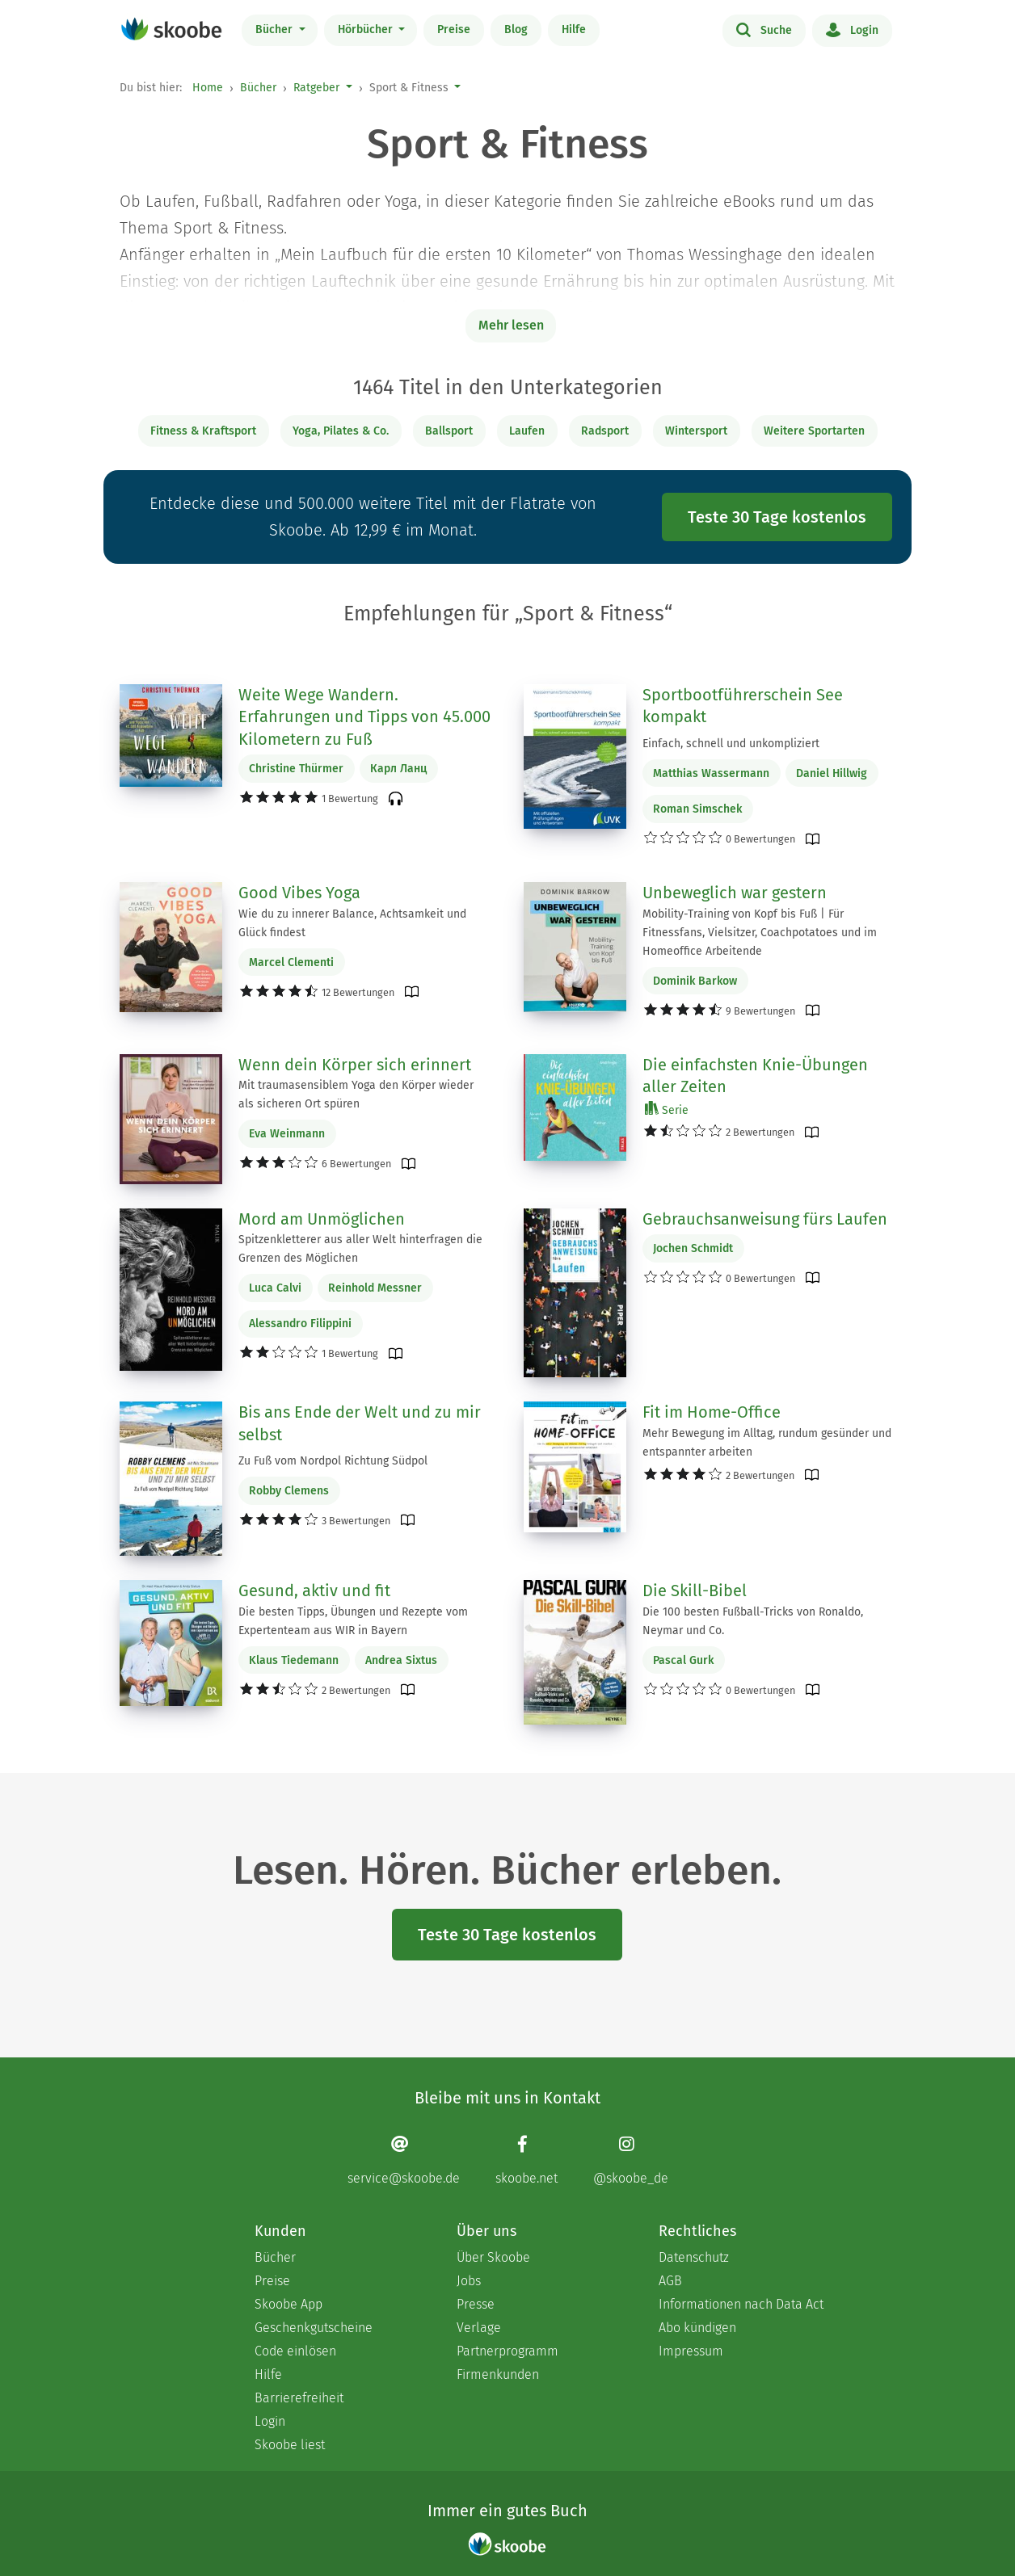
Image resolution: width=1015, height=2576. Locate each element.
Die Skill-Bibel (694, 1590)
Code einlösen (295, 2351)
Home (207, 88)
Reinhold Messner (375, 1288)
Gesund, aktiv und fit (314, 1590)
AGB (670, 2280)
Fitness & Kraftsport (203, 431)
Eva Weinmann (287, 1134)
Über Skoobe (493, 2257)
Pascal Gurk (683, 1660)
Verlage (479, 2327)
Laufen (527, 431)
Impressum (691, 2351)
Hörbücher (367, 29)
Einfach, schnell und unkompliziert (730, 743)
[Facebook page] (526, 2160)
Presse (476, 2304)
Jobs (469, 2280)
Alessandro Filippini (300, 1323)
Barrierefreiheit (299, 2398)
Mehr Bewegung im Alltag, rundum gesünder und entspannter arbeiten (766, 1443)
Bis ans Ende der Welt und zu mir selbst (359, 1423)
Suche (764, 29)
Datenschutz (694, 2257)
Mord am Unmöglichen (321, 1219)
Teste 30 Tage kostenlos (777, 517)
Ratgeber (316, 88)
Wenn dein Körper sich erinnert (354, 1064)
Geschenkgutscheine (314, 2327)
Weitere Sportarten (814, 431)
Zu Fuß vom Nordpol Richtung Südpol (332, 1461)
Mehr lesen (511, 325)
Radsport (605, 431)
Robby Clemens (289, 1491)
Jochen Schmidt (693, 1248)
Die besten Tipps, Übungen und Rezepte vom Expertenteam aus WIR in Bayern (353, 1621)
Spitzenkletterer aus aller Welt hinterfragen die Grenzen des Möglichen (360, 1249)
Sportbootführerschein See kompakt (742, 706)
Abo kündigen (697, 2327)
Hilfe (574, 29)
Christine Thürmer (296, 768)
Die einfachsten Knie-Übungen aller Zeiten (755, 1076)
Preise (453, 29)
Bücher (275, 29)
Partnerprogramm (507, 2351)
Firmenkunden (498, 2374)
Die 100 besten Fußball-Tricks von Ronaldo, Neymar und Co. (752, 1621)
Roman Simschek (697, 809)
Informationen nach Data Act (741, 2304)
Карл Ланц (398, 768)
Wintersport (696, 431)
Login (852, 29)
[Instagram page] (630, 2160)
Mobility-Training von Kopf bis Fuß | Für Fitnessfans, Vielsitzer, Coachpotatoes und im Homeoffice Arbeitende (759, 932)
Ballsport (449, 431)
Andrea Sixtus (401, 1660)
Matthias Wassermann (711, 773)
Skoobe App (288, 2304)
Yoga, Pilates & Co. (341, 431)
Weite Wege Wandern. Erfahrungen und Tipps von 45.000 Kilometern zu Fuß (364, 717)
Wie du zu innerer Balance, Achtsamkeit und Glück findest (352, 923)
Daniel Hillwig (831, 773)
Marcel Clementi (291, 962)
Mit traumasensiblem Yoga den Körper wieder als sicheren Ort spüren (356, 1094)
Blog (516, 29)
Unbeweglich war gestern (734, 892)
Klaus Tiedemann (294, 1660)
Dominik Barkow (695, 981)
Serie (667, 1109)
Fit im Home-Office (711, 1412)
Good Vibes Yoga (299, 892)
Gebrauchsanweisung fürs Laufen (764, 1219)
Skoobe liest (290, 2444)
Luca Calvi (275, 1288)
